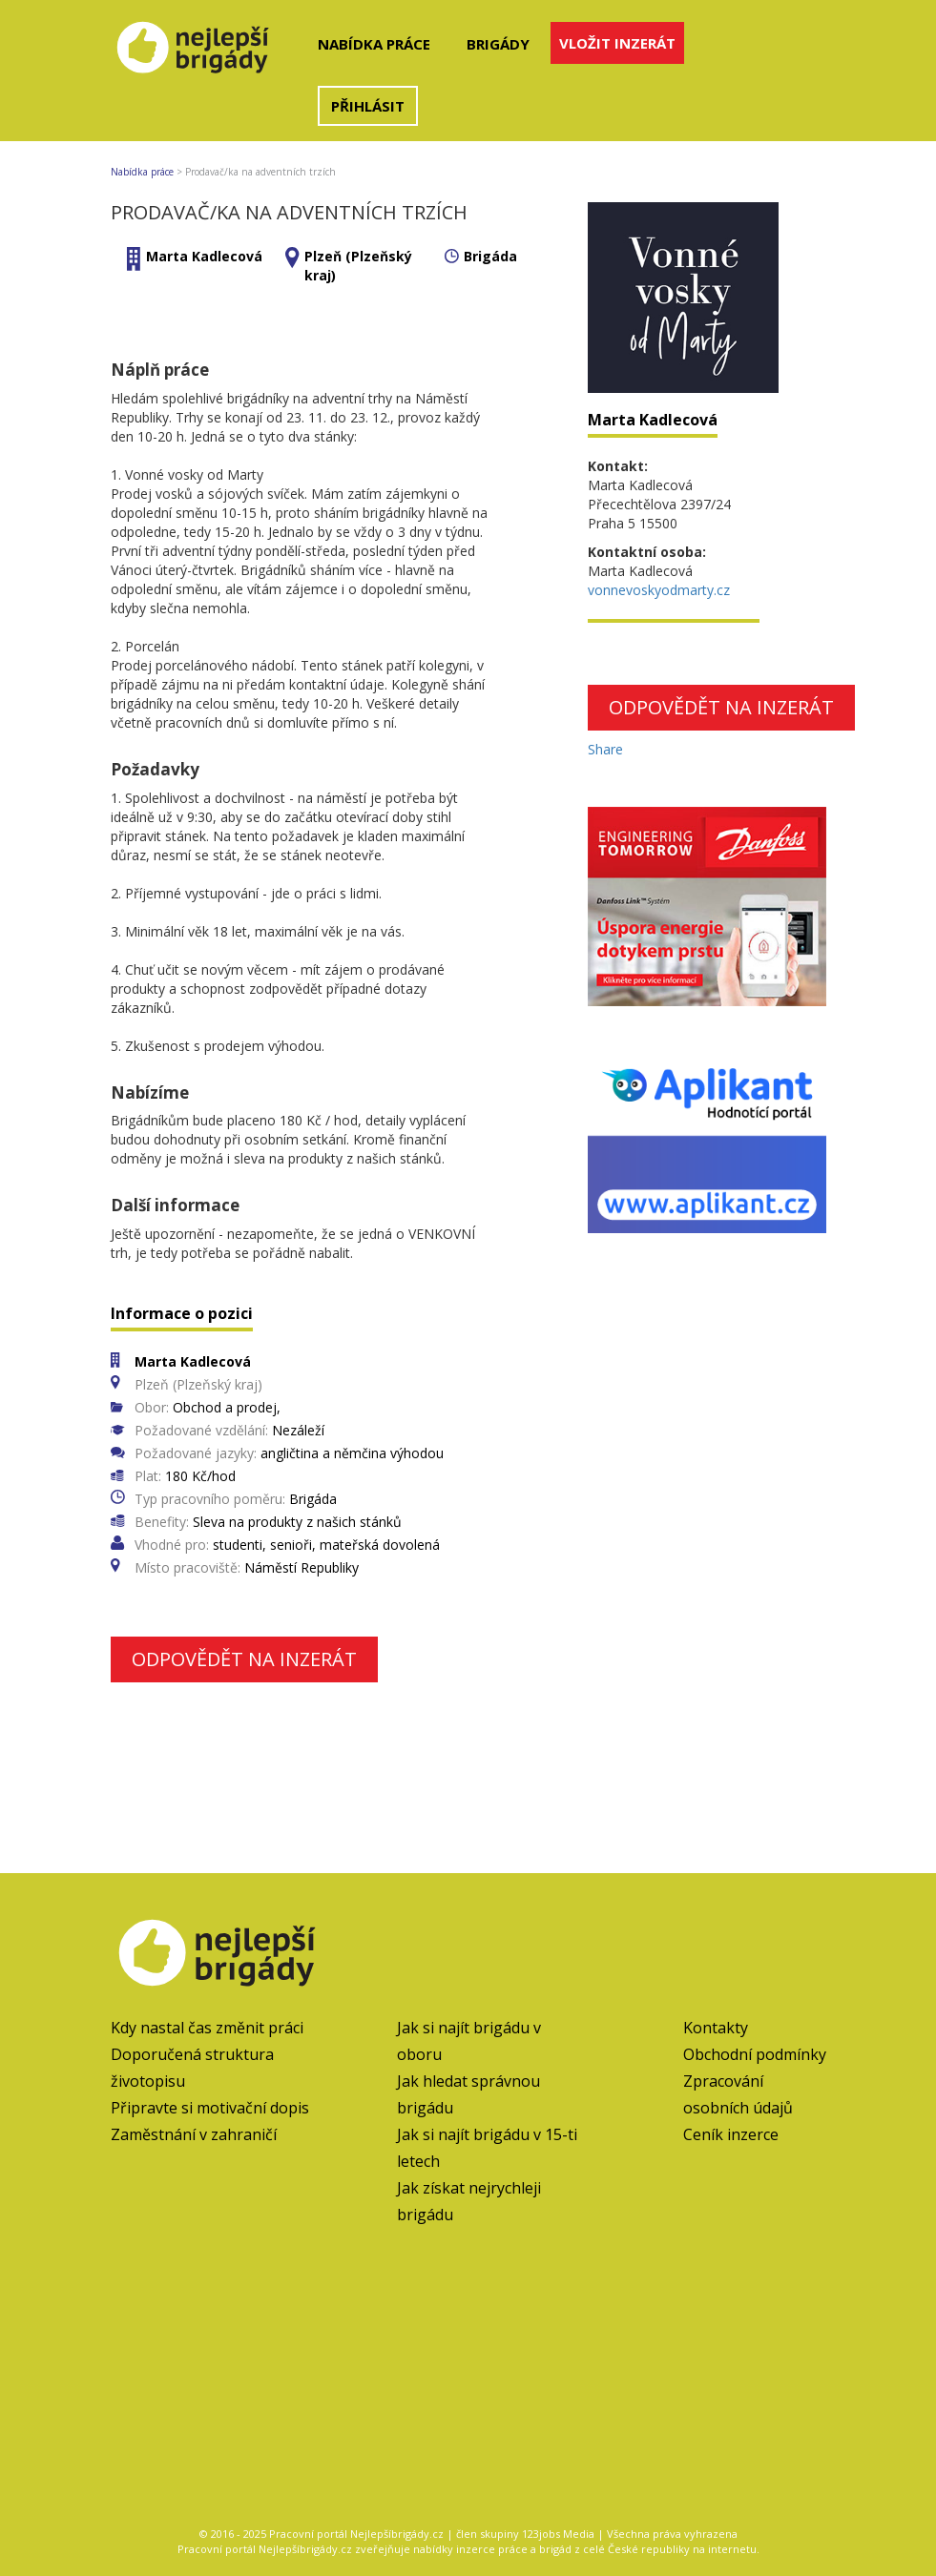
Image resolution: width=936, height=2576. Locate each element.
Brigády (498, 43)
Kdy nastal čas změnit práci (207, 2027)
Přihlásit (368, 105)
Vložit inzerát (617, 42)
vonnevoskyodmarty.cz (659, 590)
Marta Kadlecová (204, 256)
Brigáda (490, 256)
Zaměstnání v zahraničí (194, 2134)
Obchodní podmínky (754, 2054)
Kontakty (715, 2027)
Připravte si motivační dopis (210, 2107)
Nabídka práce (374, 43)
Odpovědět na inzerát (244, 1659)
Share (605, 749)
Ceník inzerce (731, 2134)
